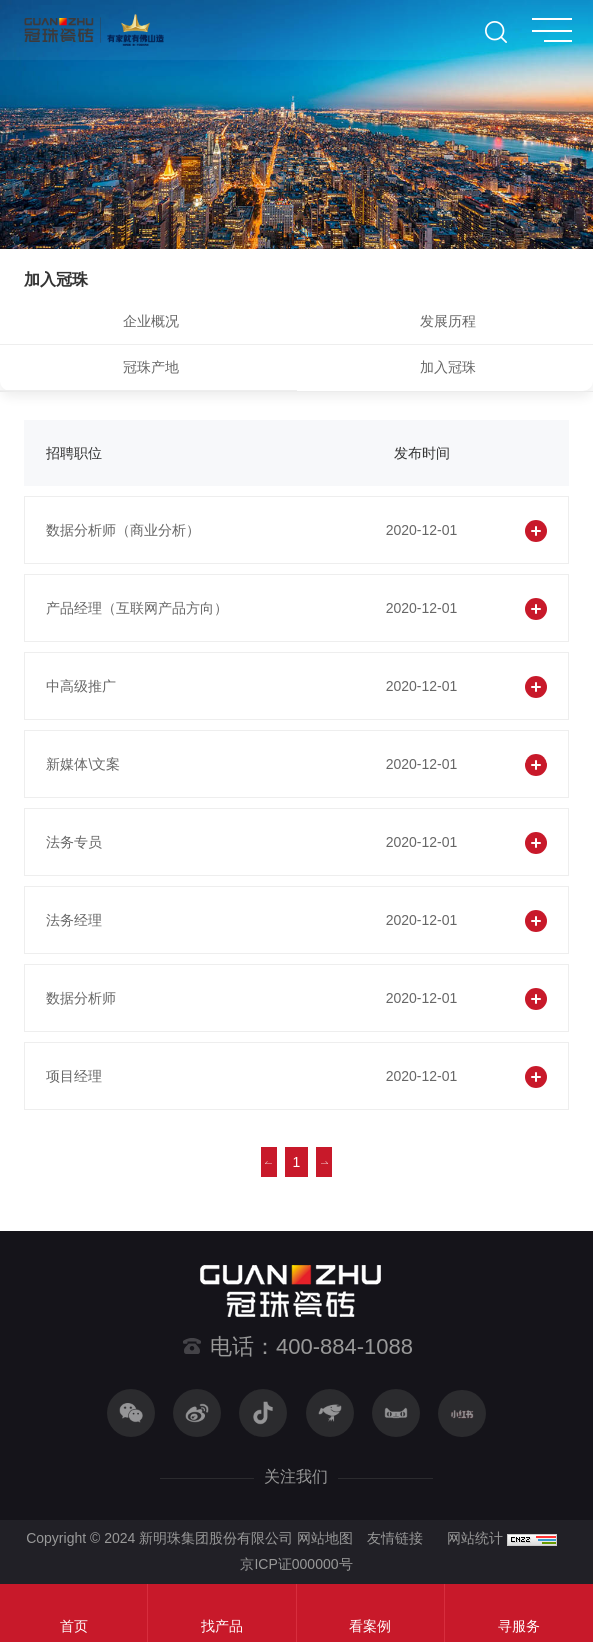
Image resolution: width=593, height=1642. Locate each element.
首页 (74, 1626)
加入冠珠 (448, 367)
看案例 (370, 1626)
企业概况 (151, 321)
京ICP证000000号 (296, 1564)
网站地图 (325, 1538)
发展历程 (448, 321)
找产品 (222, 1626)
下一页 (324, 1162)
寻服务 (519, 1626)
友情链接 (395, 1538)
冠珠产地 (151, 367)
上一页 (269, 1162)
